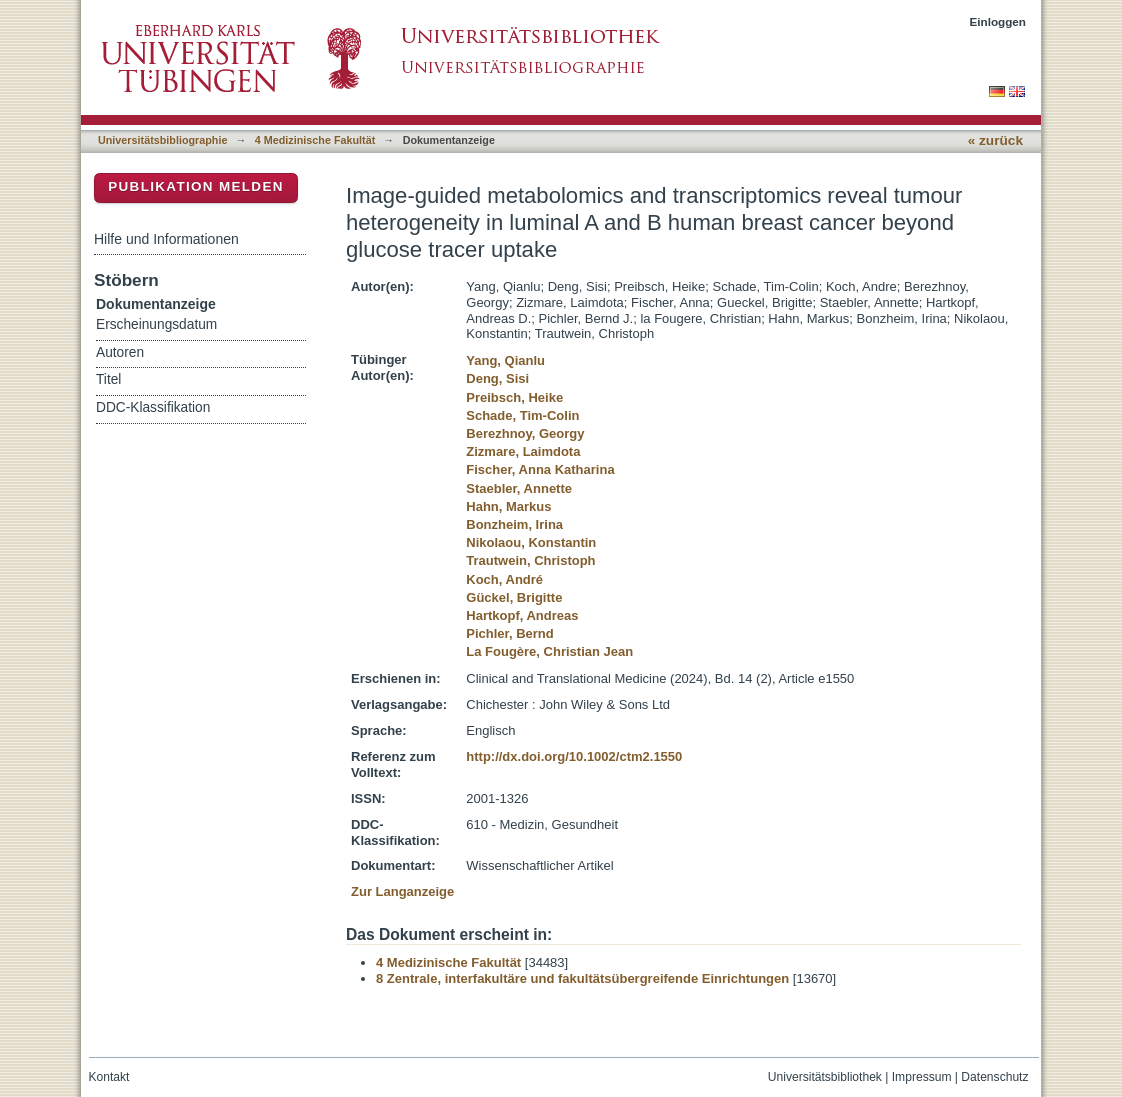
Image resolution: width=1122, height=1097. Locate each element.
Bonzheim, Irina (514, 524)
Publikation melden (196, 186)
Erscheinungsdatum (156, 324)
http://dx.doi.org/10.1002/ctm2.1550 (574, 756)
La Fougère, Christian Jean (549, 651)
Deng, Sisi (497, 378)
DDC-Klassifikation (153, 407)
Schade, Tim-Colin (522, 415)
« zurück (995, 140)
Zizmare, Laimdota (523, 451)
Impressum (922, 1077)
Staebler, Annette (519, 488)
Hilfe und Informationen (166, 239)
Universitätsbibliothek (825, 1077)
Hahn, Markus (508, 506)
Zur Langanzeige (402, 891)
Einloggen (998, 21)
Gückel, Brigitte (514, 597)
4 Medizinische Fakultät (315, 140)
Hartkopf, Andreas (522, 615)
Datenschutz (994, 1077)
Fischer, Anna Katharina (540, 469)
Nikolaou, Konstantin (531, 542)
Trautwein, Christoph (530, 560)
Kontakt (109, 1077)
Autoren (120, 352)
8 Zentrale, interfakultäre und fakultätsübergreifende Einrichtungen (582, 978)
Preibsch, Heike (514, 397)
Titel (108, 379)
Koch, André (504, 579)
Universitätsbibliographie (162, 140)
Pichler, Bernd (509, 633)
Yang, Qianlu (505, 360)
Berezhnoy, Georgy (525, 433)
